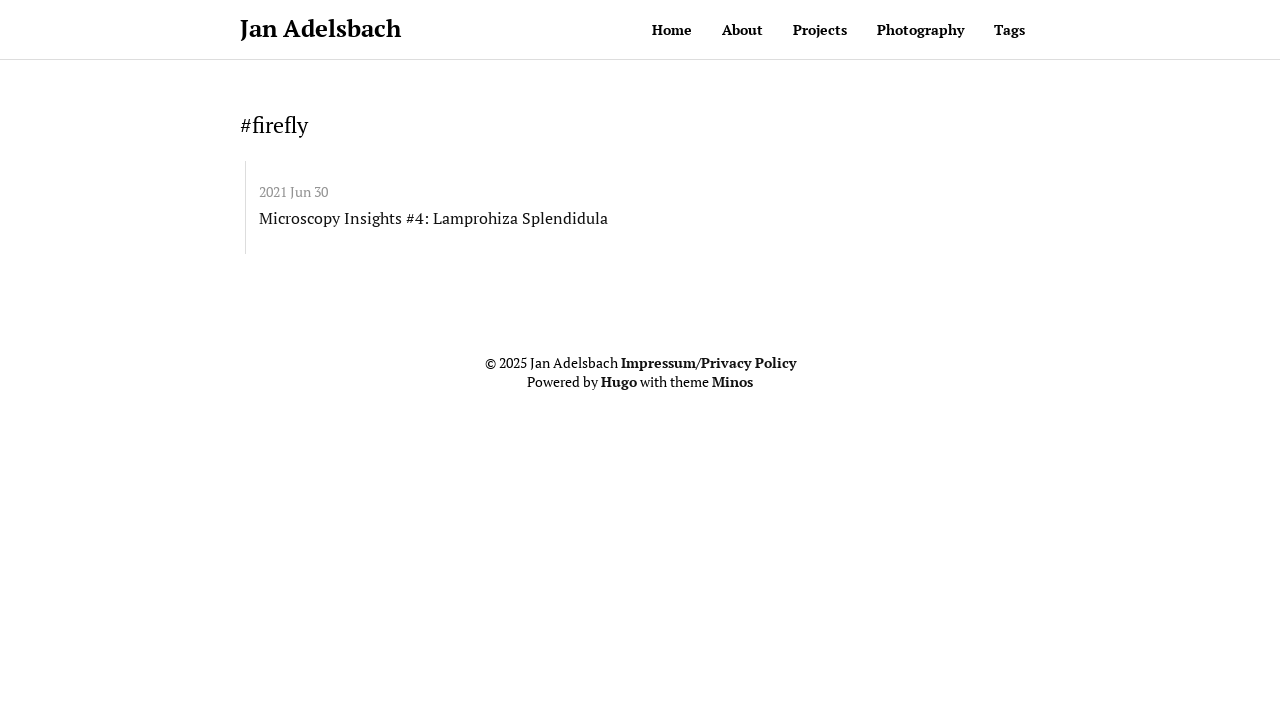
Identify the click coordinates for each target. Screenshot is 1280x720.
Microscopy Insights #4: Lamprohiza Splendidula (433, 218)
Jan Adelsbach (320, 28)
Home (672, 29)
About (742, 29)
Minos (732, 382)
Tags (1009, 29)
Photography (920, 29)
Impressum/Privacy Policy (708, 363)
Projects (820, 29)
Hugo (619, 382)
